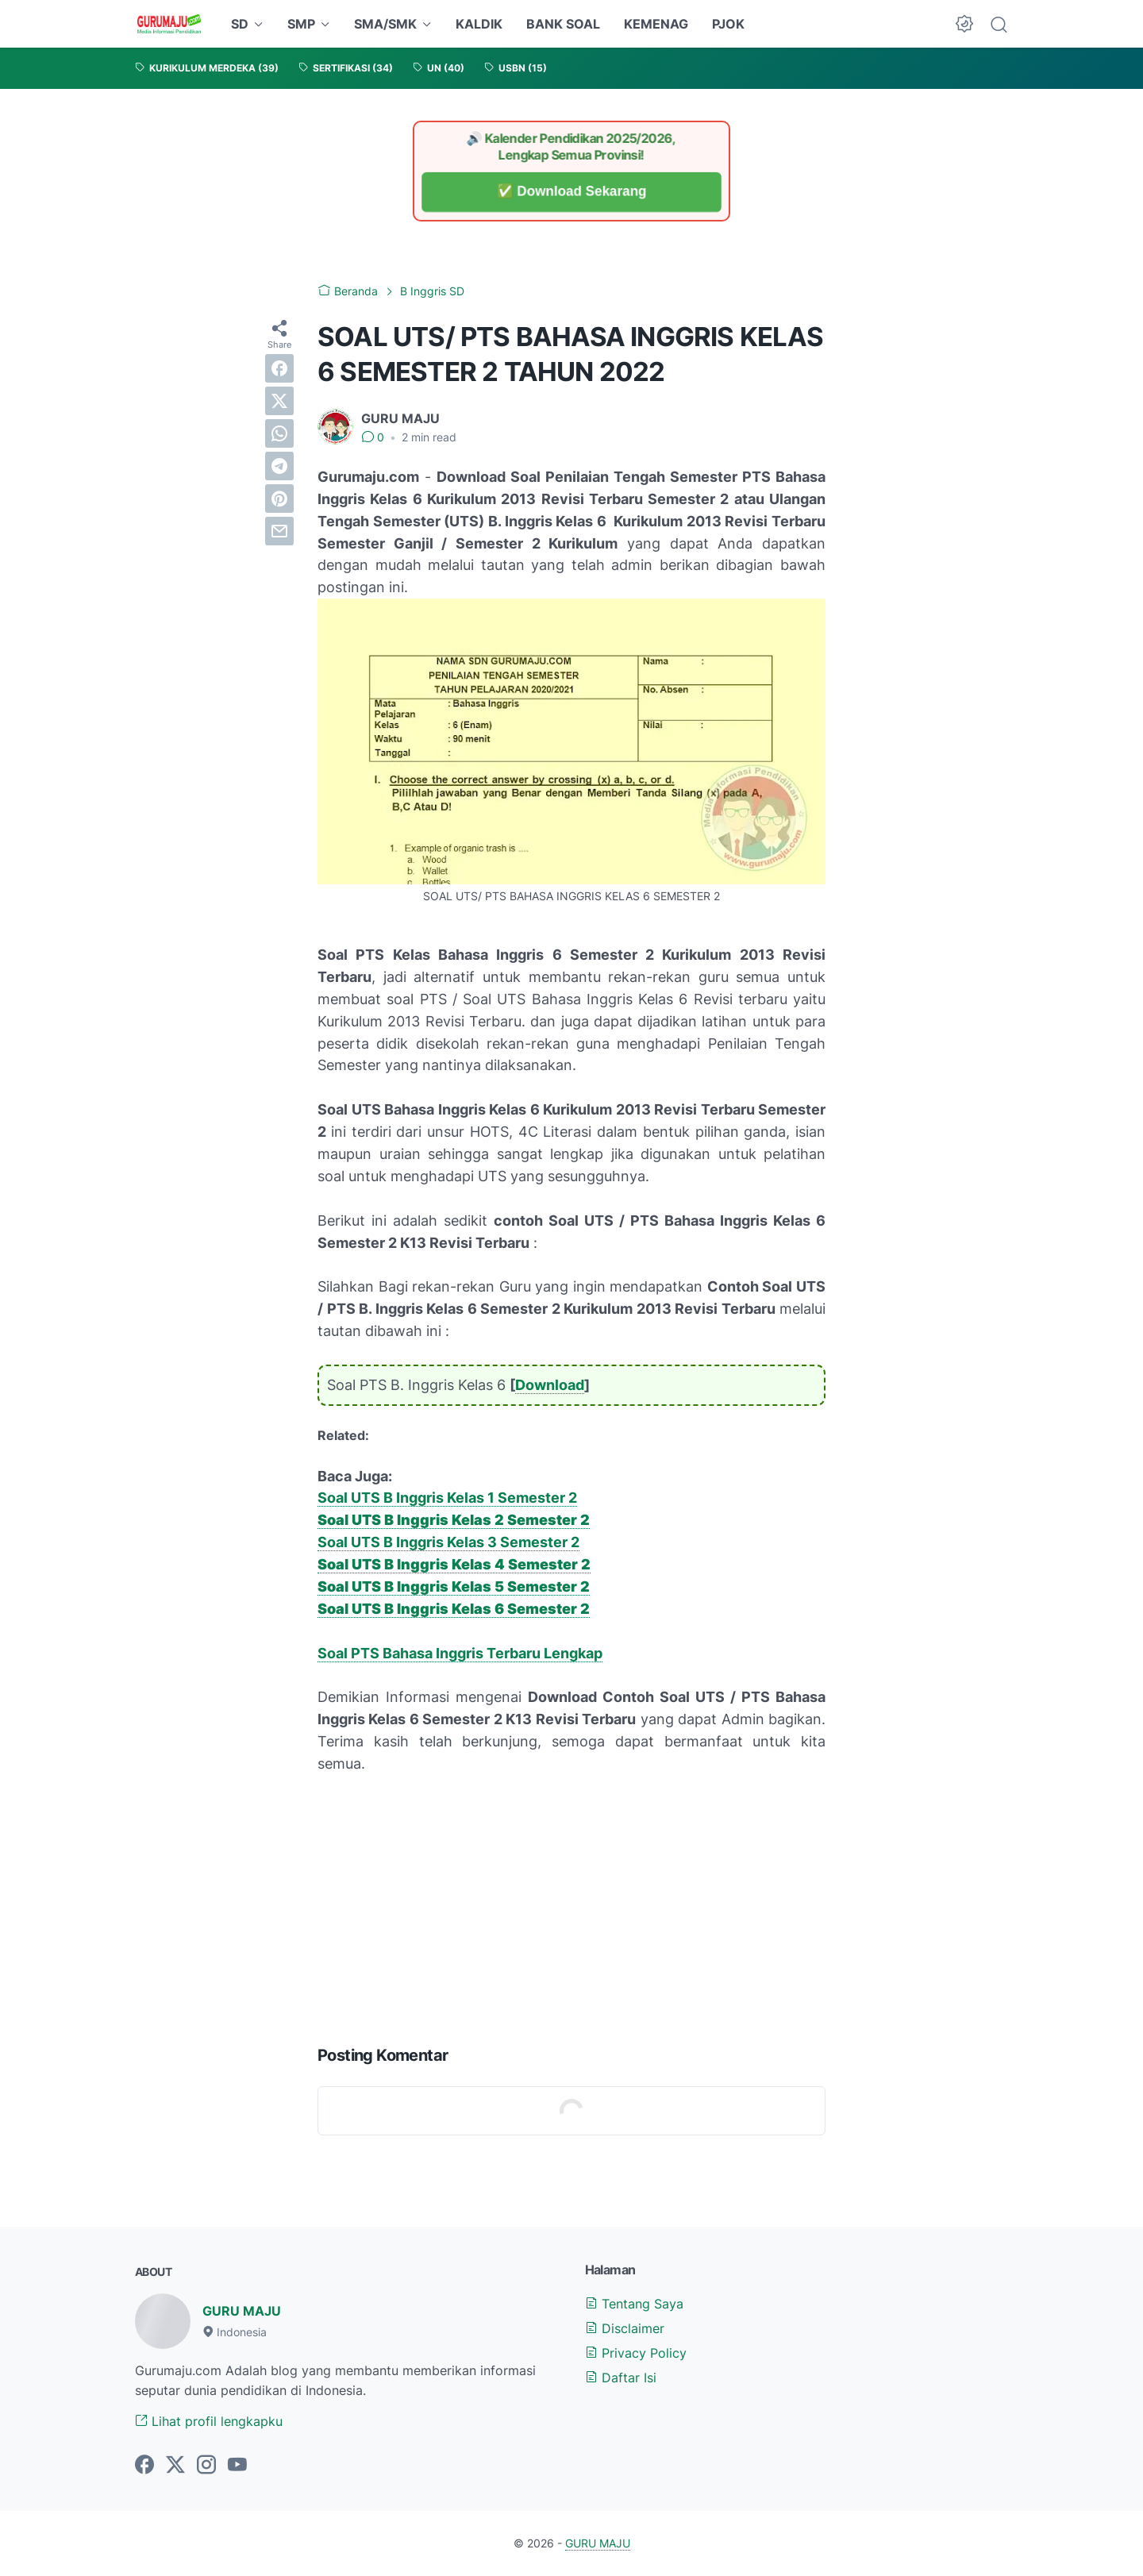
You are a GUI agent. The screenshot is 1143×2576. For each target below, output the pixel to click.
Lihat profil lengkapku (209, 2421)
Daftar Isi (620, 2377)
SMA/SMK (385, 24)
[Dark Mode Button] (964, 23)
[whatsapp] (279, 433)
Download (549, 1385)
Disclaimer (624, 2328)
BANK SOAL (563, 24)
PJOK (728, 24)
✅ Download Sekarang (571, 191)
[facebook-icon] (144, 2465)
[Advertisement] (572, 1906)
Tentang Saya (634, 2304)
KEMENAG (656, 24)
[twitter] (279, 401)
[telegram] (279, 466)
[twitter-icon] (175, 2465)
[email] (279, 531)
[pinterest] (279, 498)
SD (239, 24)
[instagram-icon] (206, 2465)
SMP (301, 24)
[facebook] (279, 368)
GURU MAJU (241, 2311)
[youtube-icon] (237, 2465)
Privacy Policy (636, 2353)
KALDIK (479, 24)
